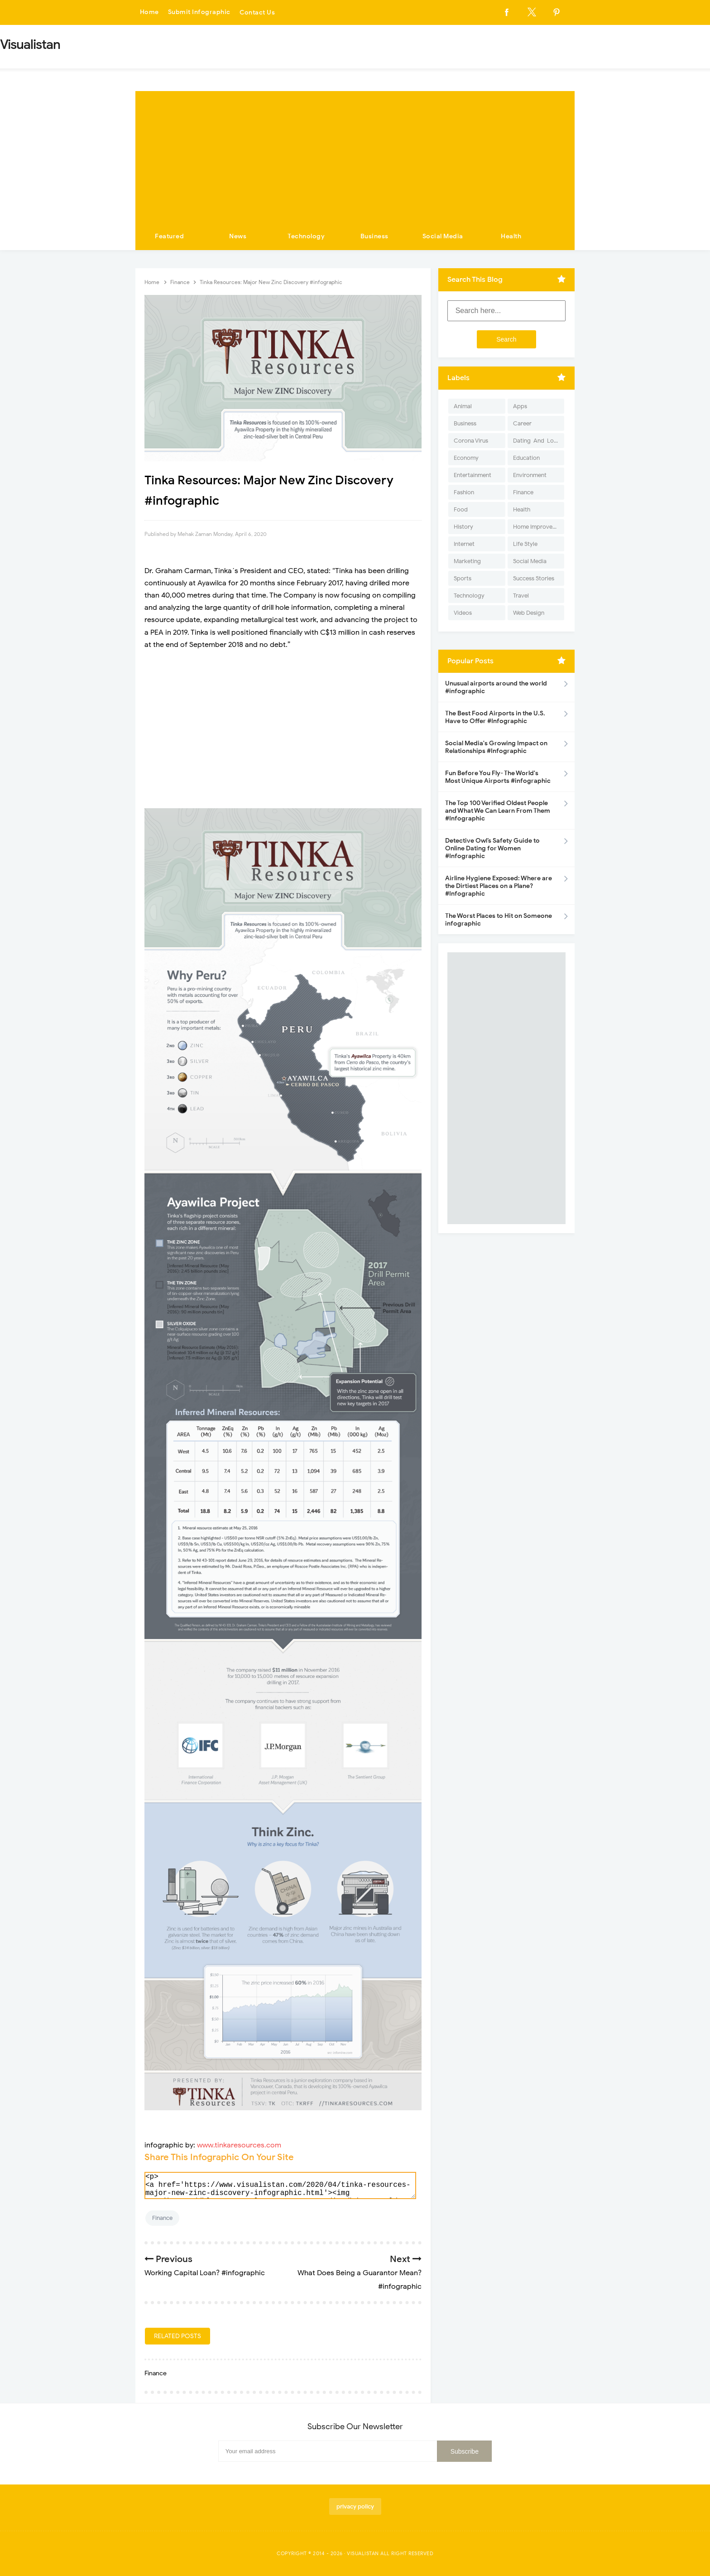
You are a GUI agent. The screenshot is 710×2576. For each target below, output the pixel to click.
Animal (463, 406)
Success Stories (533, 578)
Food (461, 509)
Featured (169, 236)
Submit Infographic (199, 12)
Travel (521, 595)
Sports (462, 578)
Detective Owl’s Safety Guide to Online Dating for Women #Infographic (492, 848)
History (463, 527)
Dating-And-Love (536, 440)
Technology (306, 236)
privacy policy (355, 2506)
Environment (530, 475)
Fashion (464, 492)
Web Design (528, 613)
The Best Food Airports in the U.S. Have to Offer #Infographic (495, 717)
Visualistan (363, 2553)
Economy (466, 458)
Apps (520, 406)
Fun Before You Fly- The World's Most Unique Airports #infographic (498, 777)
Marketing (467, 561)
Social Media (442, 236)
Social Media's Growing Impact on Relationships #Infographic (496, 747)
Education (526, 458)
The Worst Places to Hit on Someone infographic (498, 919)
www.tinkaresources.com (239, 2145)
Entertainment (472, 475)
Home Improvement (538, 527)
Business (374, 236)
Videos (463, 613)
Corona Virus (471, 440)
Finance (162, 2218)
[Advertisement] (355, 154)
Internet (464, 544)
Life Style (525, 544)
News (237, 236)
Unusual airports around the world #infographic (496, 687)
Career (522, 423)
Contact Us (257, 12)
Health (511, 236)
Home (149, 12)
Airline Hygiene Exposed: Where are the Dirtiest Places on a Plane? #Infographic (498, 885)
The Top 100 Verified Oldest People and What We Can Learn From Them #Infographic (497, 810)
